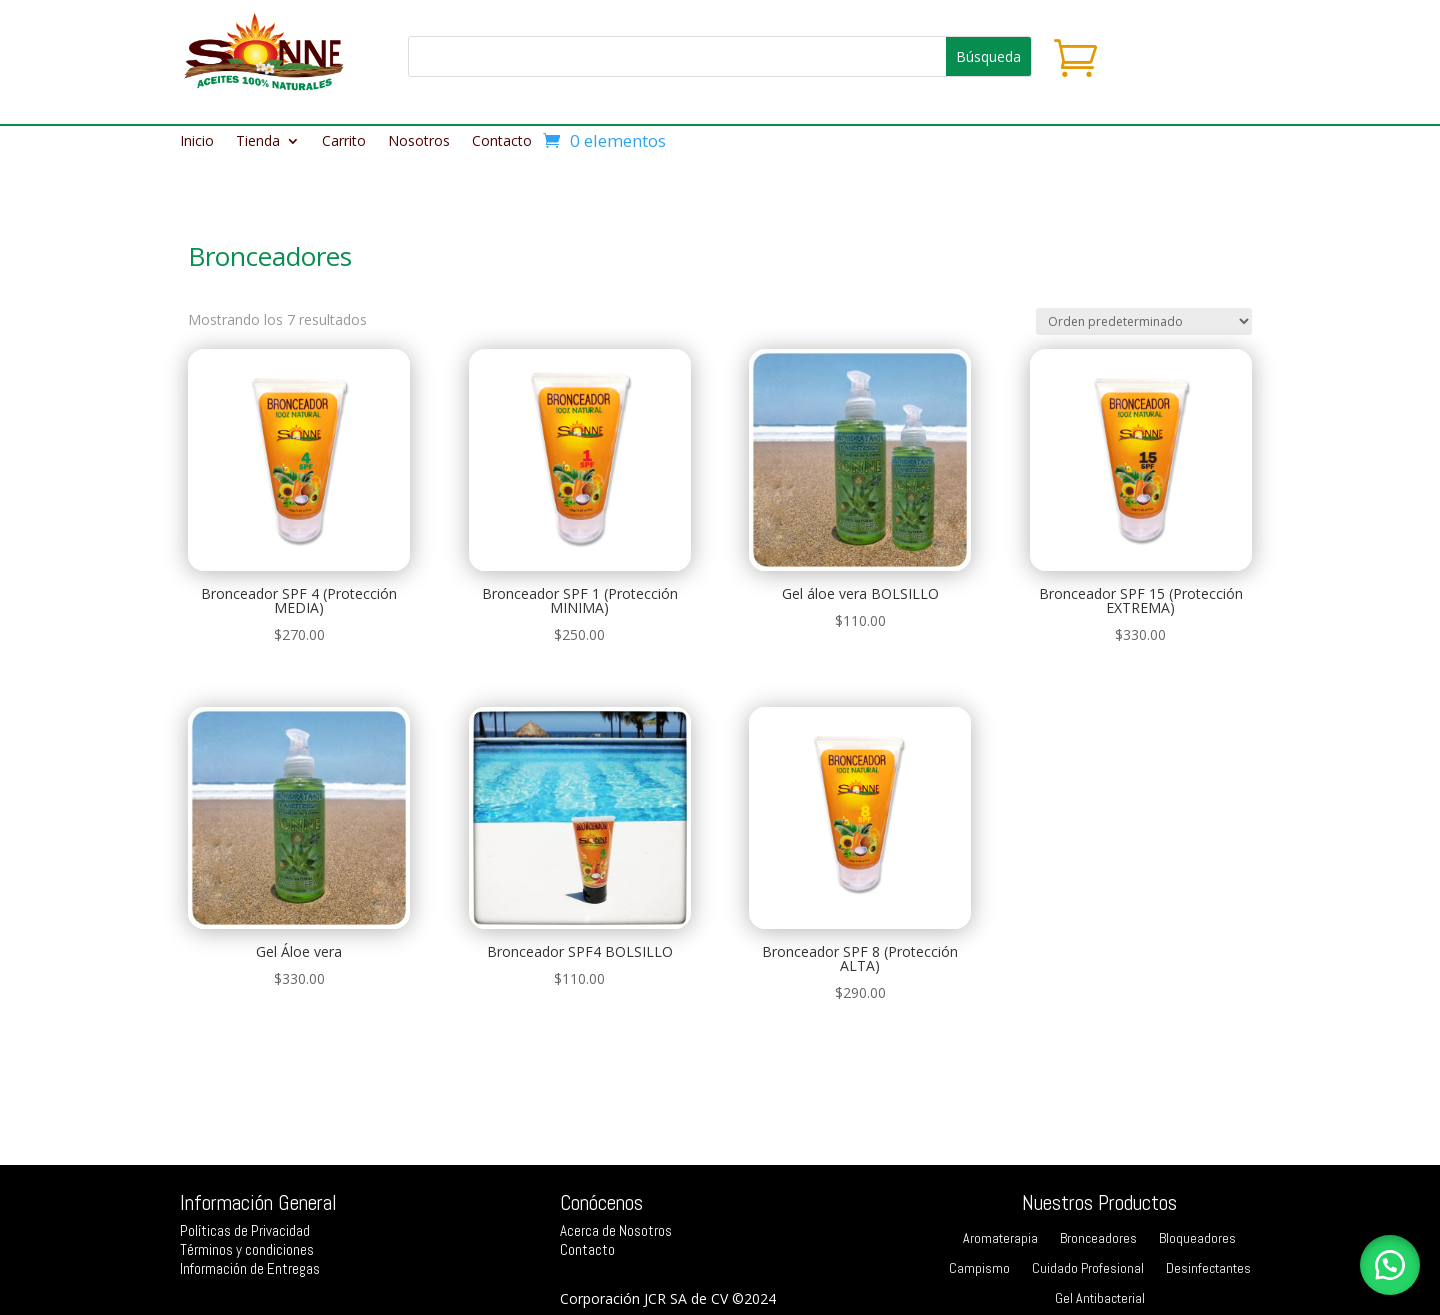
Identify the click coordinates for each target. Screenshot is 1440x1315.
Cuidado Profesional (1088, 1269)
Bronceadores (1098, 1239)
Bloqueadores (1197, 1239)
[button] (1390, 1265)
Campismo (979, 1269)
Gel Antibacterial (1100, 1299)
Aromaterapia (1000, 1239)
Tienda (258, 142)
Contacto (502, 142)
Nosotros (419, 142)
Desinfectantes (1208, 1269)
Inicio (197, 142)
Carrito (344, 142)
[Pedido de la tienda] (1144, 321)
